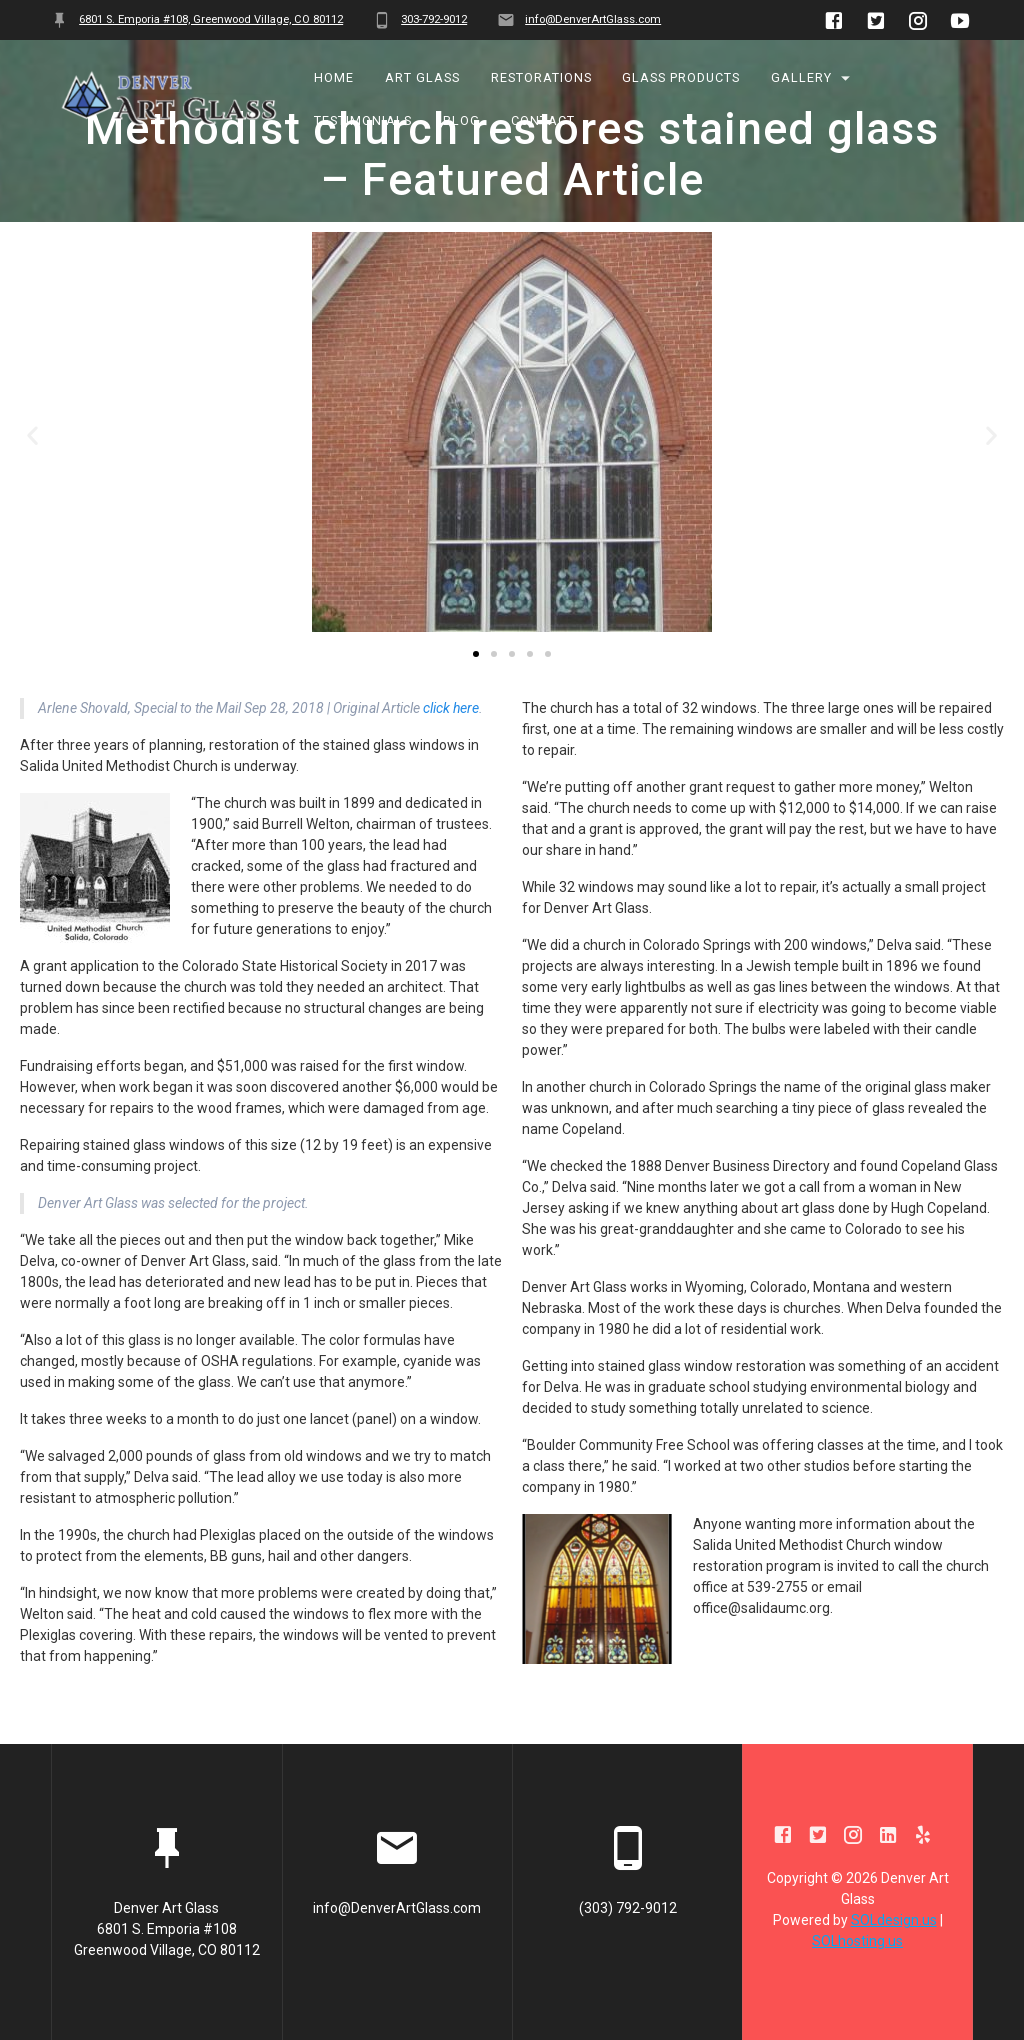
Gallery (801, 78)
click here (451, 766)
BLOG (461, 120)
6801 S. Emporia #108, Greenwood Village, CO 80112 (211, 19)
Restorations (541, 78)
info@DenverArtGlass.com (593, 19)
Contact (543, 120)
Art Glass (422, 78)
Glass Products (682, 78)
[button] (476, 712)
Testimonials (364, 120)
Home (335, 78)
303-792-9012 (434, 19)
